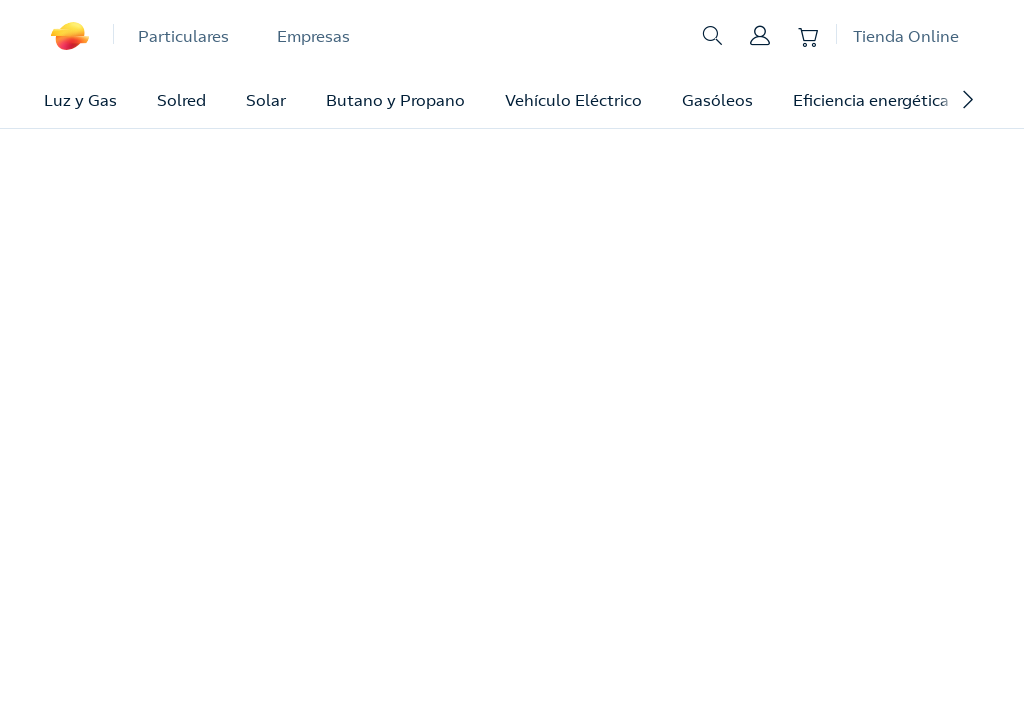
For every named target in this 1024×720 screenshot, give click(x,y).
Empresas (313, 36)
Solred (181, 100)
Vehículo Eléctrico (573, 100)
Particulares (183, 36)
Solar (266, 100)
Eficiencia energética (871, 100)
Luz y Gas (80, 100)
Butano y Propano (395, 100)
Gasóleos (717, 100)
